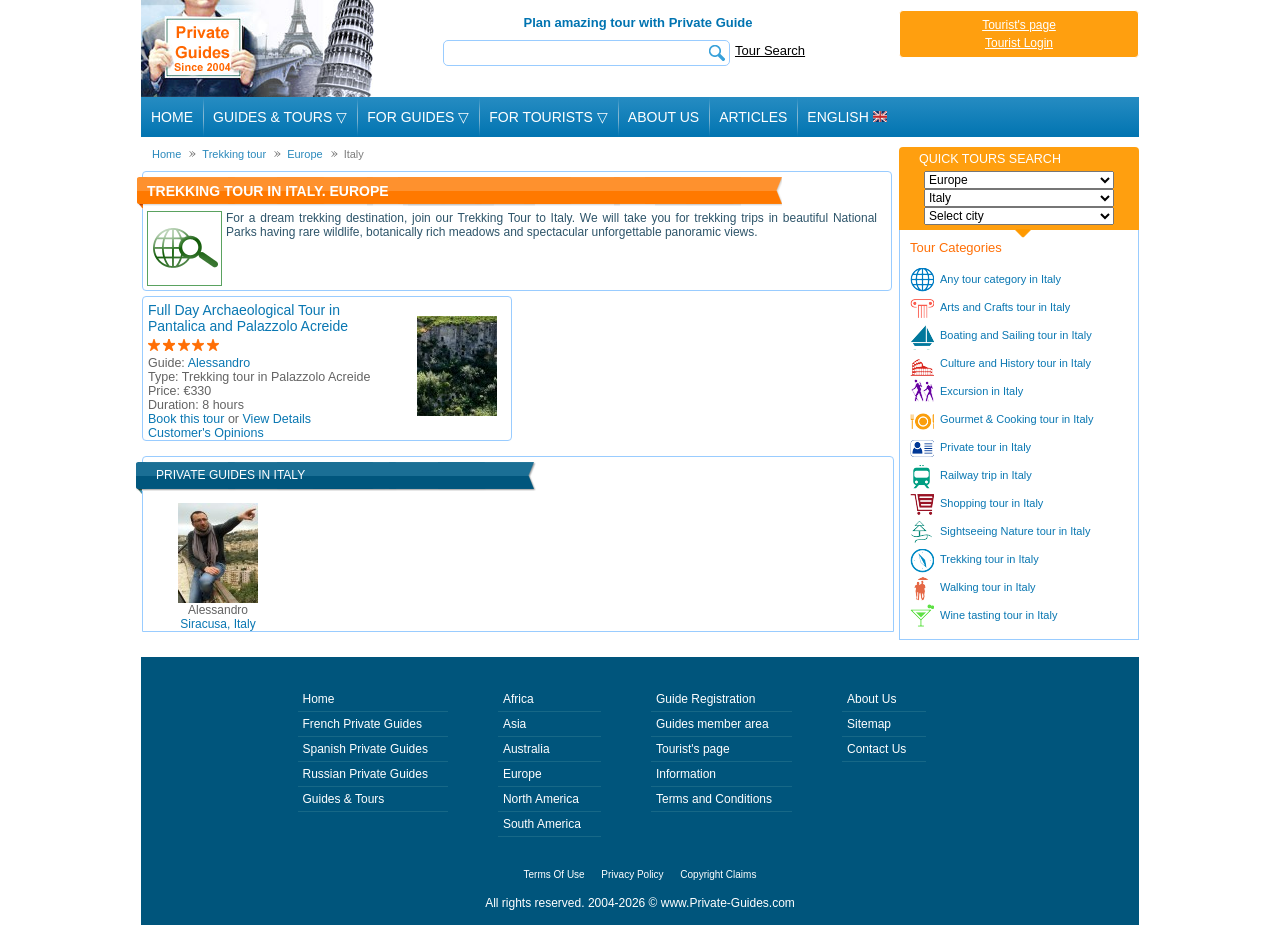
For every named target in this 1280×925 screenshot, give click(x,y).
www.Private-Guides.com (728, 903)
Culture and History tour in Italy (1015, 363)
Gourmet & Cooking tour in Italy (1016, 419)
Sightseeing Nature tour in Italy (1015, 531)
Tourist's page (1019, 25)
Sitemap (869, 724)
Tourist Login (1019, 43)
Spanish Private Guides (365, 749)
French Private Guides (362, 724)
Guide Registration (705, 699)
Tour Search (770, 50)
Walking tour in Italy (988, 587)
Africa (518, 699)
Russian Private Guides (365, 774)
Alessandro (219, 363)
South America (542, 824)
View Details (277, 419)
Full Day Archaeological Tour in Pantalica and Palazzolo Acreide (248, 318)
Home (172, 117)
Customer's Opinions (206, 433)
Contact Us (876, 749)
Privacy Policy (632, 874)
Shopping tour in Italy (991, 503)
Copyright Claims (718, 874)
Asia (514, 724)
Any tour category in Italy (1000, 279)
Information (686, 774)
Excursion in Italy (981, 391)
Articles (753, 117)
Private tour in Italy (985, 447)
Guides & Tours (344, 799)
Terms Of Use (554, 874)
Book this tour (186, 419)
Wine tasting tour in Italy (998, 615)
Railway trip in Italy (986, 475)
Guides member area (712, 724)
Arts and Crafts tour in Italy (1005, 307)
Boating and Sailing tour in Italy (1016, 335)
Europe (522, 774)
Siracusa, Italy (217, 617)
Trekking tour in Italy (989, 559)
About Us (663, 117)
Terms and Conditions (714, 799)
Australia (526, 749)
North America (541, 799)
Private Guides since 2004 (259, 48)
